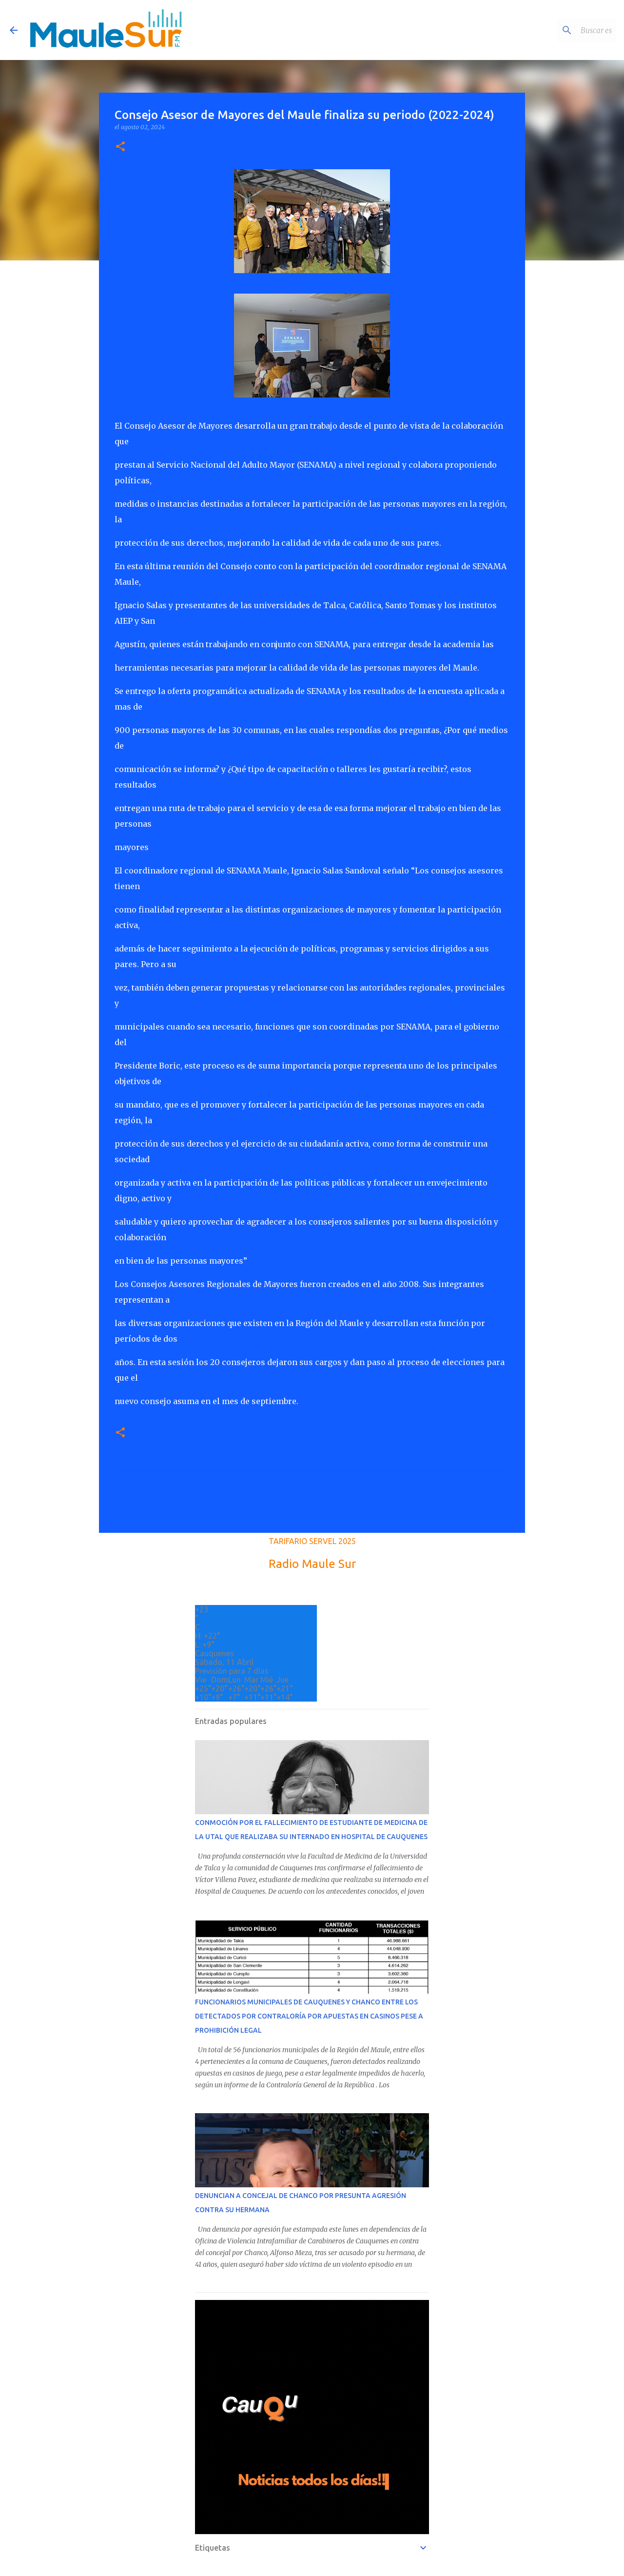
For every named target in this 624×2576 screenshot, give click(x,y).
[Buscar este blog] (565, 30)
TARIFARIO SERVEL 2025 (312, 1541)
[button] (120, 147)
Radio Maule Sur (312, 1563)
